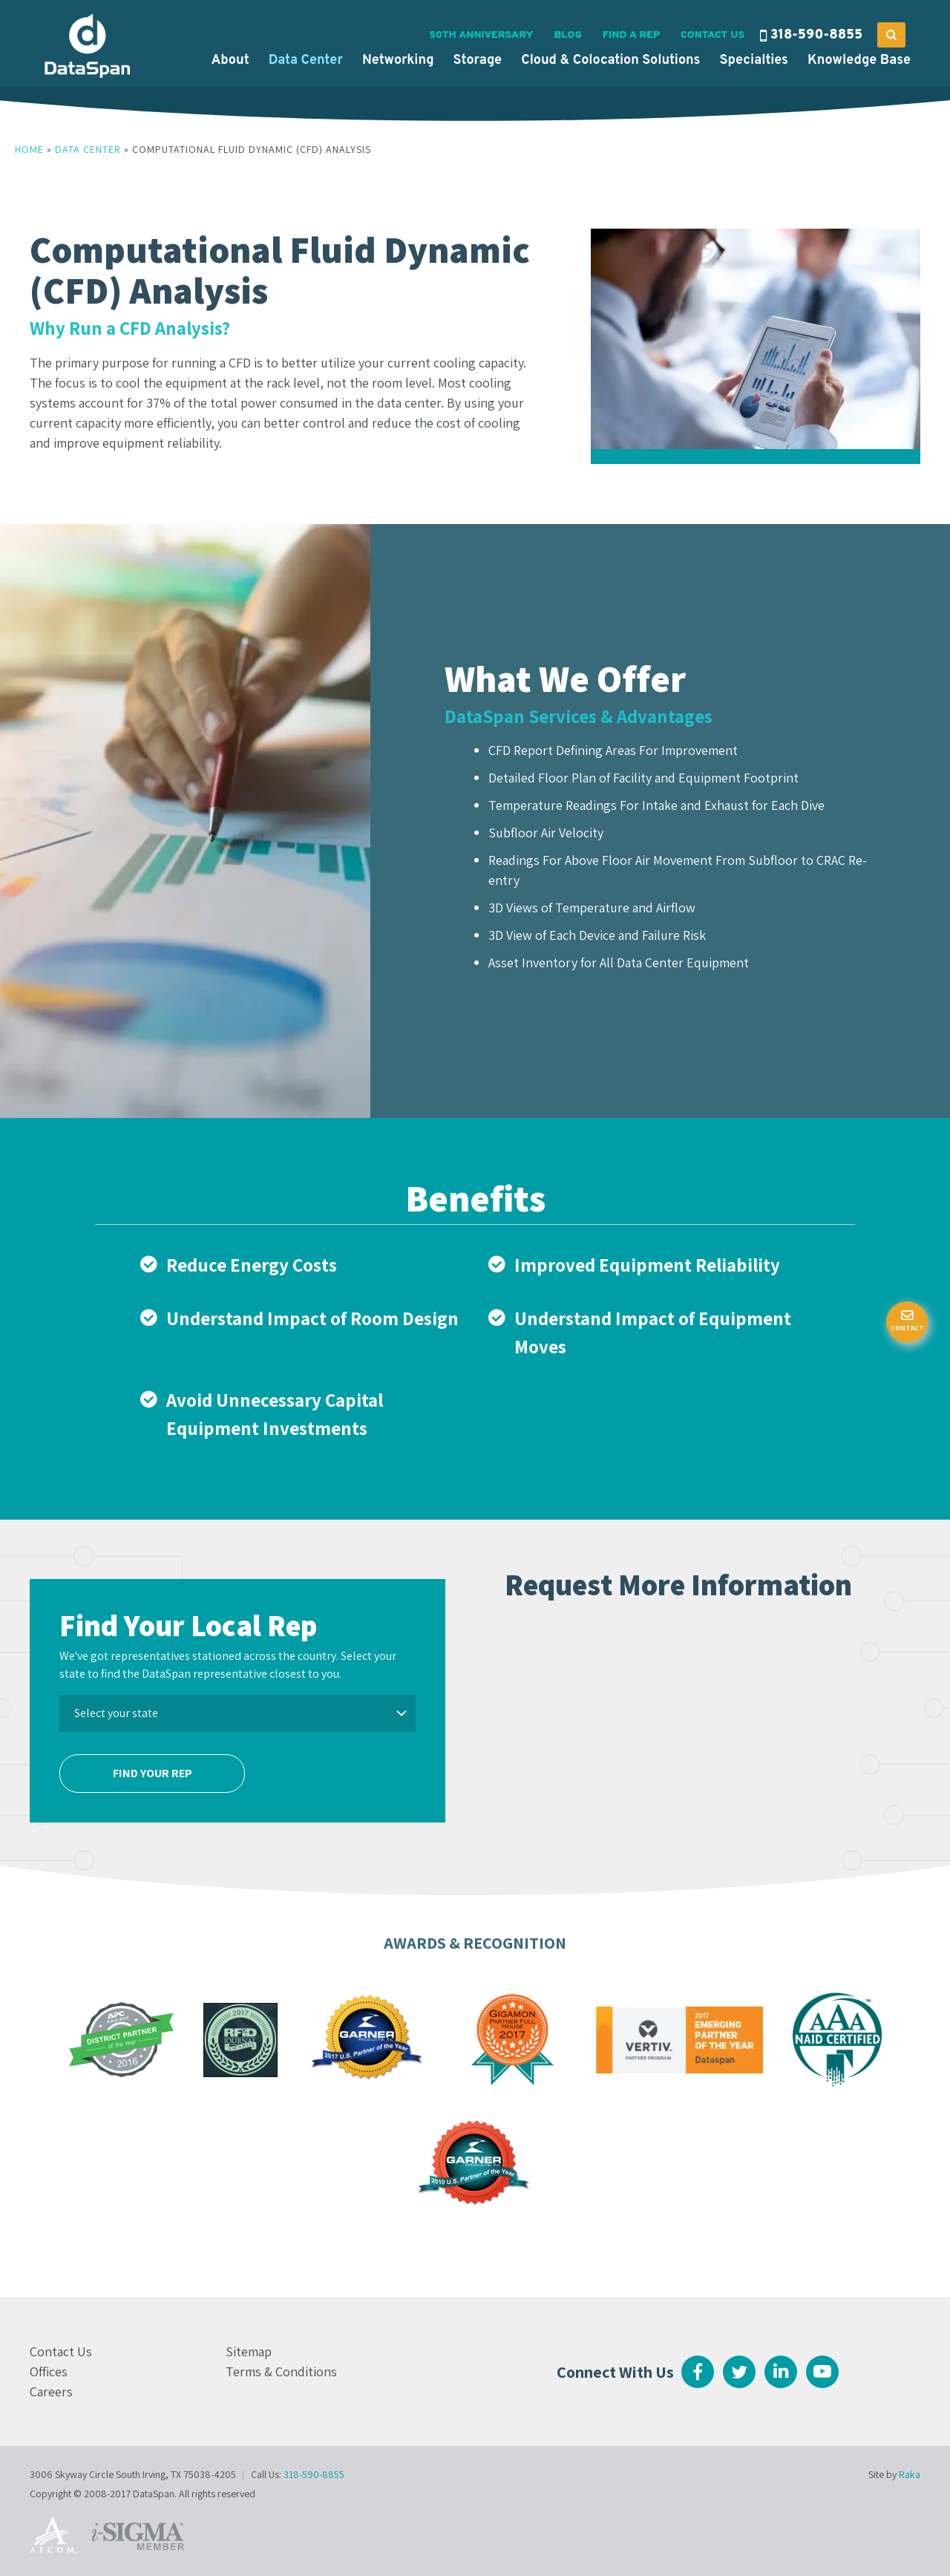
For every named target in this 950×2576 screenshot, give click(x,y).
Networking (398, 60)
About (230, 60)
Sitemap (249, 2351)
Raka (909, 2474)
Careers (51, 2391)
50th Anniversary (481, 35)
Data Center (306, 60)
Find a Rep (631, 35)
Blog (567, 35)
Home (29, 149)
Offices (49, 2371)
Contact (907, 1328)
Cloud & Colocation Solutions (610, 60)
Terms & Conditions (281, 2371)
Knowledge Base (859, 60)
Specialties (753, 60)
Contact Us (712, 35)
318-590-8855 (816, 35)
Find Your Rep (152, 1773)
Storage (477, 60)
